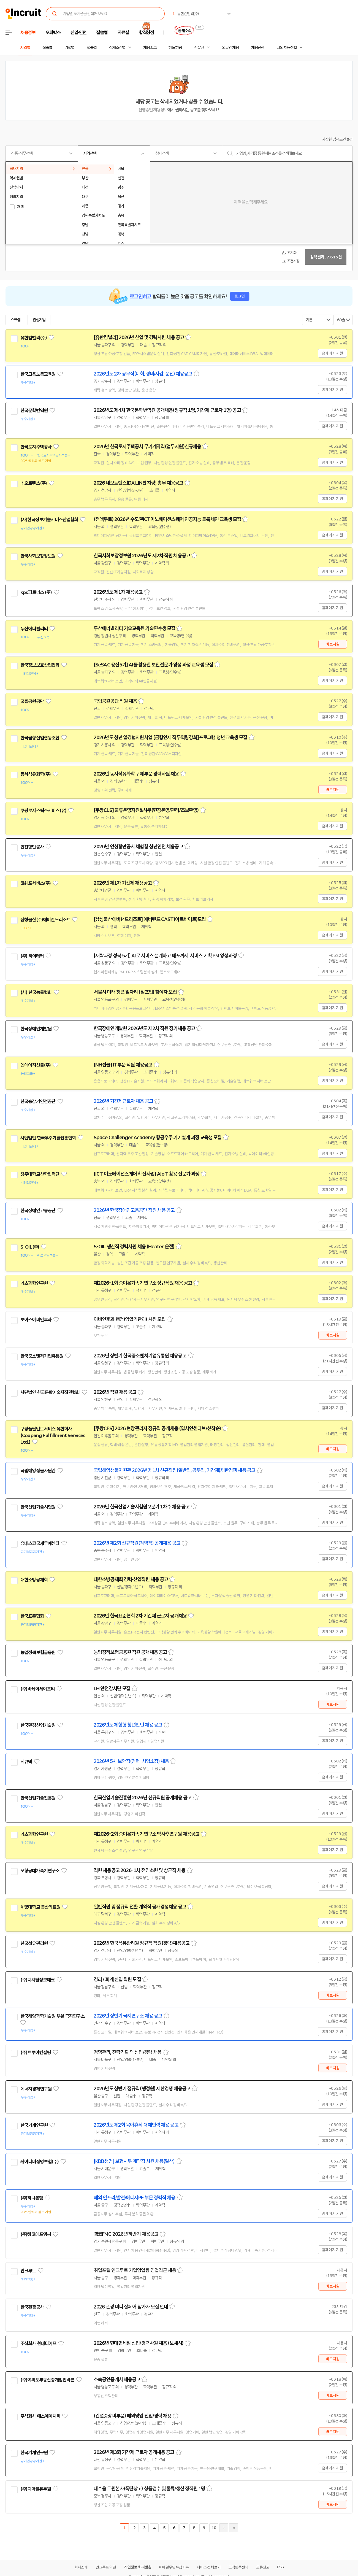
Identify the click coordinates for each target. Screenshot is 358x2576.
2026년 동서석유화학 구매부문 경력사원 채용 (136, 774)
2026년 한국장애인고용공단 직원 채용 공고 (134, 1210)
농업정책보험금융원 (37, 1652)
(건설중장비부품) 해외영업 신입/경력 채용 (132, 2416)
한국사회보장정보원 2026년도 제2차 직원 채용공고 (142, 555)
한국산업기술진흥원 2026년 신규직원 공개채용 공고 (142, 1797)
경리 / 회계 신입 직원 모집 (117, 1979)
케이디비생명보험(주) (39, 2162)
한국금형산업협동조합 (39, 738)
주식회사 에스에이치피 (40, 2416)
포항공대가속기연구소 (39, 1871)
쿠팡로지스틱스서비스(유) (43, 811)
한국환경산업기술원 (37, 1725)
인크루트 (28, 2271)
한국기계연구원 (34, 2125)
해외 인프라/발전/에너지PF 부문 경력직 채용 (134, 2197)
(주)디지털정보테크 (37, 1980)
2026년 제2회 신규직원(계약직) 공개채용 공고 (137, 1543)
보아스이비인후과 (35, 1320)
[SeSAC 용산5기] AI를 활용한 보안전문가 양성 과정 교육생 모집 (153, 664)
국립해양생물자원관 (37, 1471)
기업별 (69, 47)
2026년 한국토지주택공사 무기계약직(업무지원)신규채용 (147, 446)
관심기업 (39, 320)
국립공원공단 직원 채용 (115, 701)
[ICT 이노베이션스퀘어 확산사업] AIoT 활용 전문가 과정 (146, 1174)
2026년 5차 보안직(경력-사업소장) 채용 (131, 1761)
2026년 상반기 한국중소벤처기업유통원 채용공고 (140, 1355)
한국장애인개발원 (35, 1029)
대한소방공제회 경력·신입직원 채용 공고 (131, 1579)
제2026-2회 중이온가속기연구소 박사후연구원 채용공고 (146, 1834)
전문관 (199, 47)
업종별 (92, 47)
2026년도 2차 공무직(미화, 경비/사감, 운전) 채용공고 (143, 374)
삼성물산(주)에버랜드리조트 (45, 920)
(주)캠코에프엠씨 (35, 2234)
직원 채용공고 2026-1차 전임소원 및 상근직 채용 (139, 1870)
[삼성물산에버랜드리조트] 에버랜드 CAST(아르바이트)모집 (150, 919)
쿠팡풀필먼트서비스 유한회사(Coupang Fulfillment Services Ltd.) (52, 1435)
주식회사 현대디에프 (38, 2343)
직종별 (47, 47)
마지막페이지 (233, 2527)
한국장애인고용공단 (37, 1211)
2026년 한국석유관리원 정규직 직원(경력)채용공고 (141, 1943)
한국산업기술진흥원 (37, 1798)
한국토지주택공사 (35, 447)
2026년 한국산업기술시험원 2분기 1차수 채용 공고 (141, 1506)
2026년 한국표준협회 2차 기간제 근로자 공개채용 (140, 1616)
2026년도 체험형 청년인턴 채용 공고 (128, 1725)
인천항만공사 (32, 847)
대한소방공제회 (34, 1580)
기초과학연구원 (34, 1283)
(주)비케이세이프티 (37, 1689)
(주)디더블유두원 (35, 2489)
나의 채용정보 (286, 47)
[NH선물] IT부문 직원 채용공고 (123, 1065)
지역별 (25, 47)
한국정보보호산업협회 (39, 665)
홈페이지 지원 (332, 353)
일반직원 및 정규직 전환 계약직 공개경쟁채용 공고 (140, 1906)
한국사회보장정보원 (37, 556)
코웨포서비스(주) (35, 883)
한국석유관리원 (34, 1943)
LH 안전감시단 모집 (112, 1688)
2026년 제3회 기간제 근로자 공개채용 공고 (134, 2452)
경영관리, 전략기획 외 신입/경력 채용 (127, 2052)
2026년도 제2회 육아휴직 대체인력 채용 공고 (136, 2125)
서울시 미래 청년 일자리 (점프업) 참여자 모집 (135, 992)
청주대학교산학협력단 (39, 1174)
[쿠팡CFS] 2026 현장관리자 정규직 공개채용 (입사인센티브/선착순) (157, 1428)
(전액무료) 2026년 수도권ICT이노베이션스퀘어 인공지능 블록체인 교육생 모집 (167, 519)
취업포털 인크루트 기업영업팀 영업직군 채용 (135, 2270)
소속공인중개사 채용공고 (117, 2379)
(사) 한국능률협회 (36, 992)
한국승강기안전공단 (37, 1101)
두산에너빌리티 (34, 629)
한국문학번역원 (34, 410)
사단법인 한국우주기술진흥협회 (48, 1138)
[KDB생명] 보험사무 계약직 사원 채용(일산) (134, 2161)
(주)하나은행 (31, 2198)
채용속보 (149, 47)
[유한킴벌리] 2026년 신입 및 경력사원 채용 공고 (139, 337)
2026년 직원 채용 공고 (115, 1392)
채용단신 (257, 47)
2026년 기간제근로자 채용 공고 (123, 1101)
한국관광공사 (32, 2307)
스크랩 (15, 320)
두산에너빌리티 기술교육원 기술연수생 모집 (134, 628)
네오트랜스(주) (33, 483)
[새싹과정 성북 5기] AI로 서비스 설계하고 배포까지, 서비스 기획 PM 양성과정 (165, 955)
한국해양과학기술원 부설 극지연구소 (52, 2016)
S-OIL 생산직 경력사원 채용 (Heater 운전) (134, 1246)
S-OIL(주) (29, 1247)
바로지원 (332, 644)
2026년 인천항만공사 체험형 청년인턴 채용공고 (138, 846)
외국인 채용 (230, 47)
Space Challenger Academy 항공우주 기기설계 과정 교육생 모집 (157, 1137)
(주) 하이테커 (32, 956)
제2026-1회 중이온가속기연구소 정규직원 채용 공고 (143, 1283)
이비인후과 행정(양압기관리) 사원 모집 (130, 1319)
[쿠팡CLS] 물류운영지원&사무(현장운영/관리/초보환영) (146, 810)
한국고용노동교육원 (37, 374)
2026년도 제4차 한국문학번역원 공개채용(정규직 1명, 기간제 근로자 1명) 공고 (167, 410)
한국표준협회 (32, 1616)
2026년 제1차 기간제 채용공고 (123, 883)
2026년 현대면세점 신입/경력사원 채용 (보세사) (138, 2343)
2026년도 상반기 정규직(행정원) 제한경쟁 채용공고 (142, 2088)
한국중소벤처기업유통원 (41, 1356)
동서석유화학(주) (35, 774)
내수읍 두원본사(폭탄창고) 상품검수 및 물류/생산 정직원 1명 (149, 2488)
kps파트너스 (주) (36, 592)
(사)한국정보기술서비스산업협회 (49, 520)
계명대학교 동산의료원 (40, 1907)
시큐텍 (26, 1762)
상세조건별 (117, 47)
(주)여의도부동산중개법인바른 (47, 2380)
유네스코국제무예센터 (39, 1543)
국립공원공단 (32, 701)
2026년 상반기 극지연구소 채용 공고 (128, 2016)
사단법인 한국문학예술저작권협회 (50, 1392)
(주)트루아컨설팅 (35, 2053)
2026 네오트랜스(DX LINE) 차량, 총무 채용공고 (138, 483)
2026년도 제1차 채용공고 (118, 592)
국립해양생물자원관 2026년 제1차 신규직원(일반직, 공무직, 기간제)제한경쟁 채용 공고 (174, 1470)
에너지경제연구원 (35, 2089)
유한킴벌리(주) (33, 338)
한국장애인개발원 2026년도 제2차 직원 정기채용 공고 (144, 1028)
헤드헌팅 (175, 47)
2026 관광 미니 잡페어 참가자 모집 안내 (131, 2307)
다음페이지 (223, 2527)
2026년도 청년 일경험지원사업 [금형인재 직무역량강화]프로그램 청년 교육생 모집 (170, 737)
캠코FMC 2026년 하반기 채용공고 (126, 2234)
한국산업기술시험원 (37, 1507)
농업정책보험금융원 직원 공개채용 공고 (130, 1652)
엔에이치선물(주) (35, 1065)
